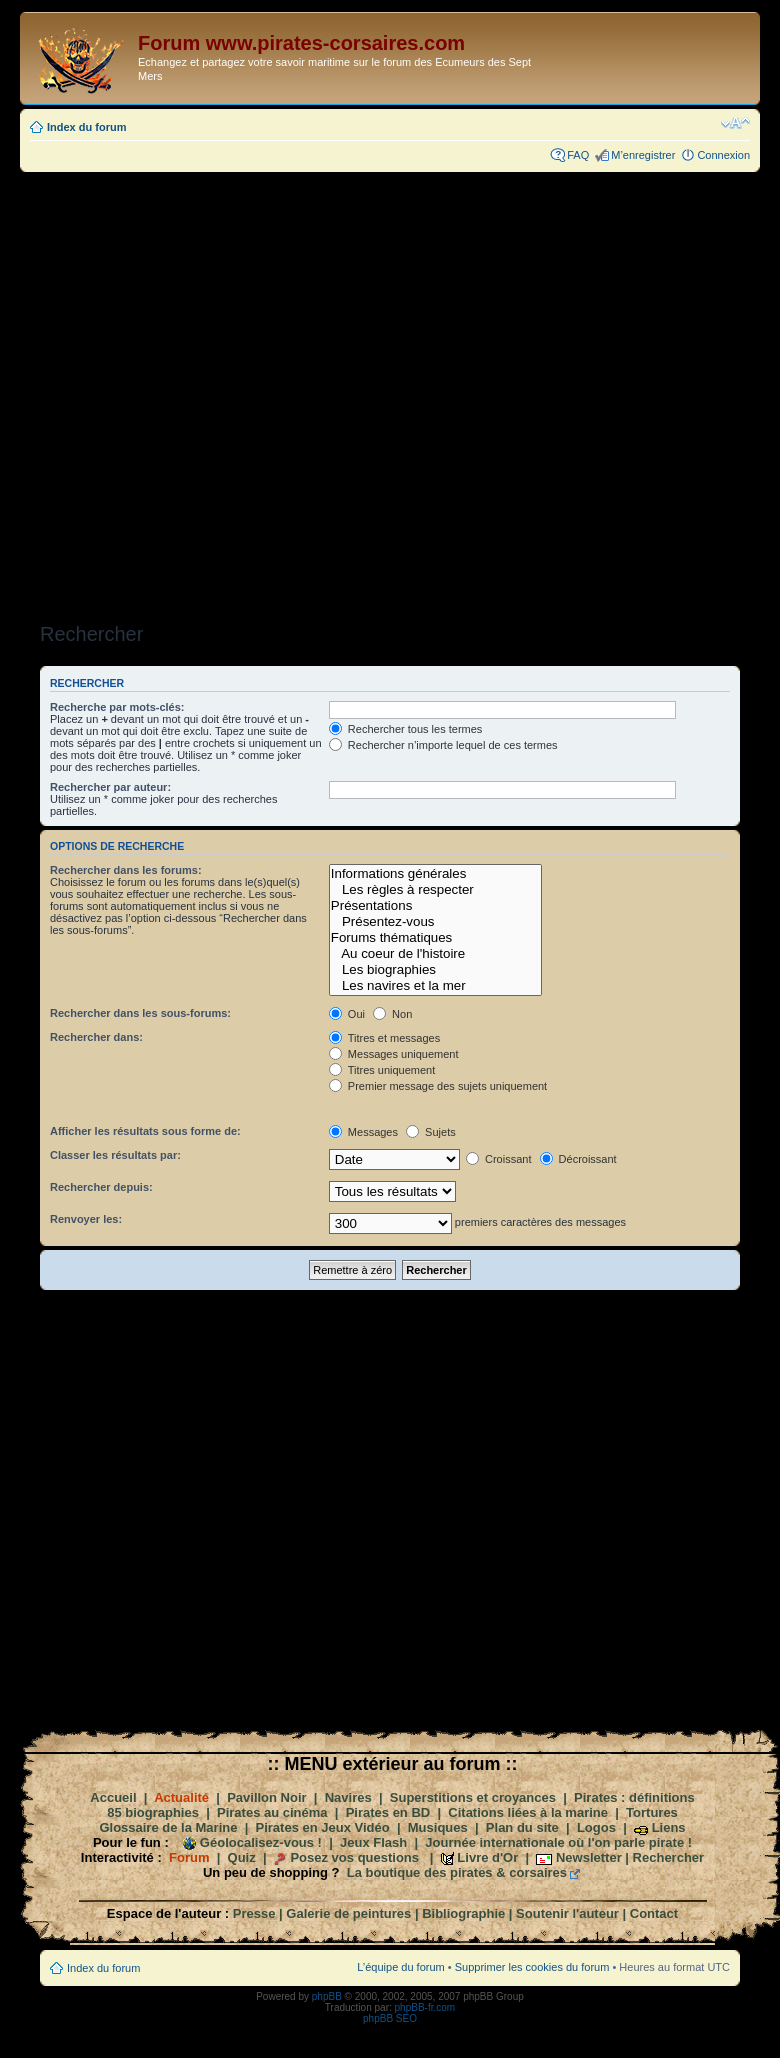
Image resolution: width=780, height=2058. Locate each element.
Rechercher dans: (96, 1037)
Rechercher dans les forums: (126, 870)
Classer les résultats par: (115, 1155)
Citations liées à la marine (528, 1812)
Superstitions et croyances (473, 1797)
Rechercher (669, 1857)
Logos (596, 1827)
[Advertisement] (259, 391)
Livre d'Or (487, 1857)
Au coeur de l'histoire (435, 954)
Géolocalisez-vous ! (261, 1842)
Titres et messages (384, 1038)
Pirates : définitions (634, 1797)
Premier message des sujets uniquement (438, 1086)
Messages (363, 1132)
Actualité (181, 1797)
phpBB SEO (390, 2018)
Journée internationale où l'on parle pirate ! (558, 1842)
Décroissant (578, 1159)
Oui (347, 1014)
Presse (254, 1913)
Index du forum (86, 127)
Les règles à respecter (435, 890)
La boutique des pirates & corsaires (457, 1872)
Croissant (499, 1159)
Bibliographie (463, 1913)
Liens (669, 1827)
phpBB (327, 1996)
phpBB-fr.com (425, 2007)
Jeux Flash (373, 1842)
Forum (189, 1857)
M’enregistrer (643, 155)
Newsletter (589, 1857)
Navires (348, 1797)
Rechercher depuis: (101, 1187)
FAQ (578, 155)
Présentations (435, 906)
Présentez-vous (435, 922)
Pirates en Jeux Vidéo (323, 1827)
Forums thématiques (435, 938)
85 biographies (153, 1812)
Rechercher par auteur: (110, 787)
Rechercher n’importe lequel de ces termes (443, 745)
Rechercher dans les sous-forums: (140, 1013)
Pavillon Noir (266, 1797)
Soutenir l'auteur (567, 1913)
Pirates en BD (388, 1812)
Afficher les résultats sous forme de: (145, 1131)
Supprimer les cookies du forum (532, 1967)
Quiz (242, 1857)
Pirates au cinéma (272, 1812)
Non (392, 1014)
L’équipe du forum (400, 1967)
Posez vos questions (354, 1857)
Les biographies (435, 970)
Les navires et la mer (435, 986)
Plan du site (522, 1827)
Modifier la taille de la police (735, 123)
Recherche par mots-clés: (117, 707)
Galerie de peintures (348, 1913)
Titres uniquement (382, 1070)
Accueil (113, 1797)
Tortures (652, 1812)
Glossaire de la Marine (168, 1827)
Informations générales (435, 874)
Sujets (431, 1132)
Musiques (438, 1827)
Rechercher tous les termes (406, 729)
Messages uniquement (394, 1054)
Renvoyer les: (86, 1219)
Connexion (723, 155)
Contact (654, 1913)
